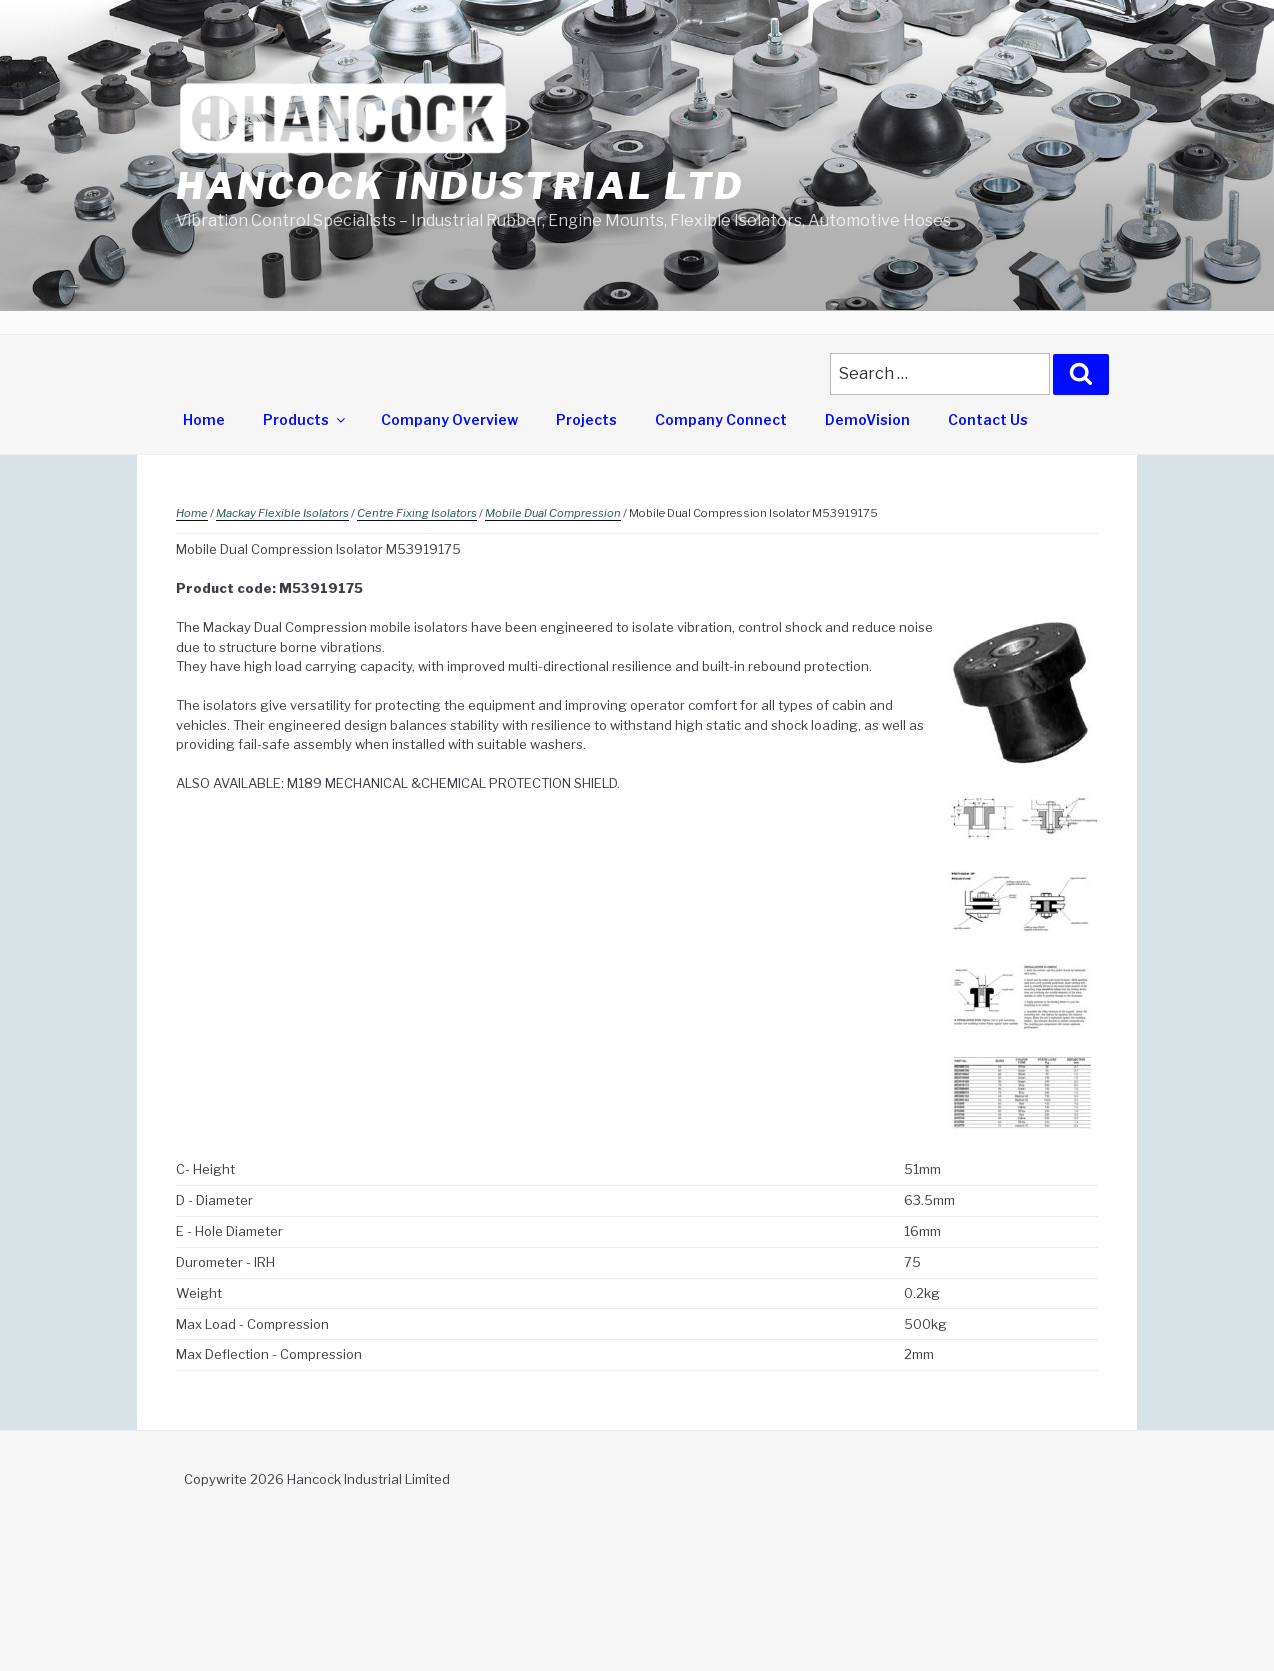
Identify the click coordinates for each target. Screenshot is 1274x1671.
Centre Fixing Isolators (417, 513)
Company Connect (721, 419)
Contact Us (988, 419)
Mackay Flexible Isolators (282, 513)
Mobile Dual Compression (553, 513)
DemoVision (867, 419)
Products (305, 419)
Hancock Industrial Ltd (460, 186)
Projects (586, 419)
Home (204, 419)
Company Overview (449, 419)
